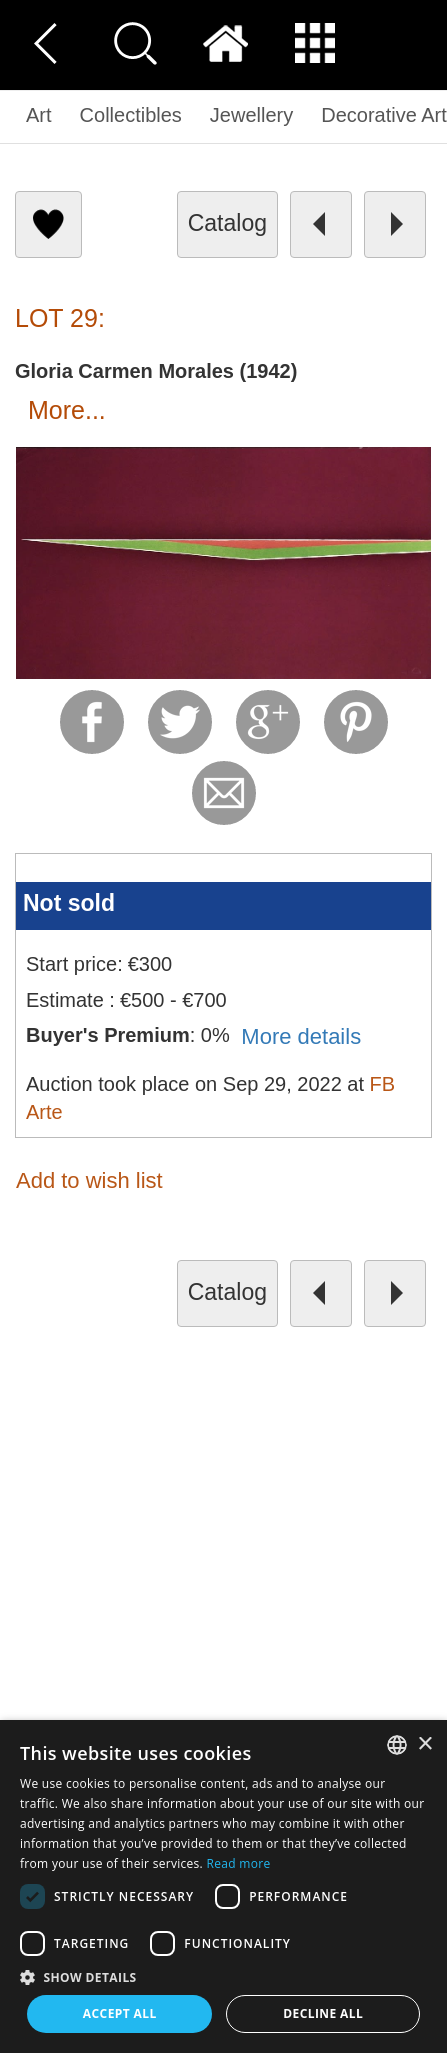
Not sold (69, 903)
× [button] (424, 1744)
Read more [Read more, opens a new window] (239, 1863)
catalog (227, 223)
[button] (223, 1976)
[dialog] (223, 1886)
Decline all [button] (323, 2013)
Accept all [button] (120, 2013)
